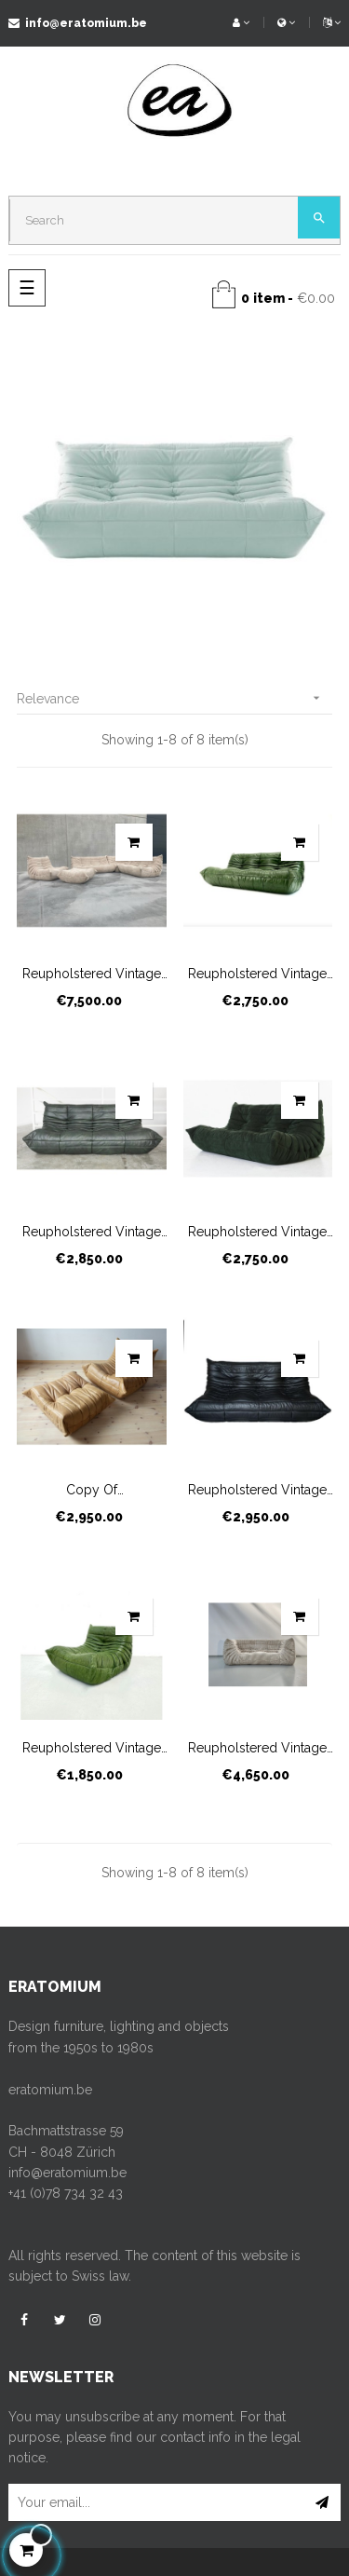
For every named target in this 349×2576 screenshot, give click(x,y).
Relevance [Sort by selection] (174, 698)
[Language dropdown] (325, 23)
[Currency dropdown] (286, 23)
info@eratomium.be (77, 23)
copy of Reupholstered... (92, 1490)
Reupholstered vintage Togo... (91, 974)
